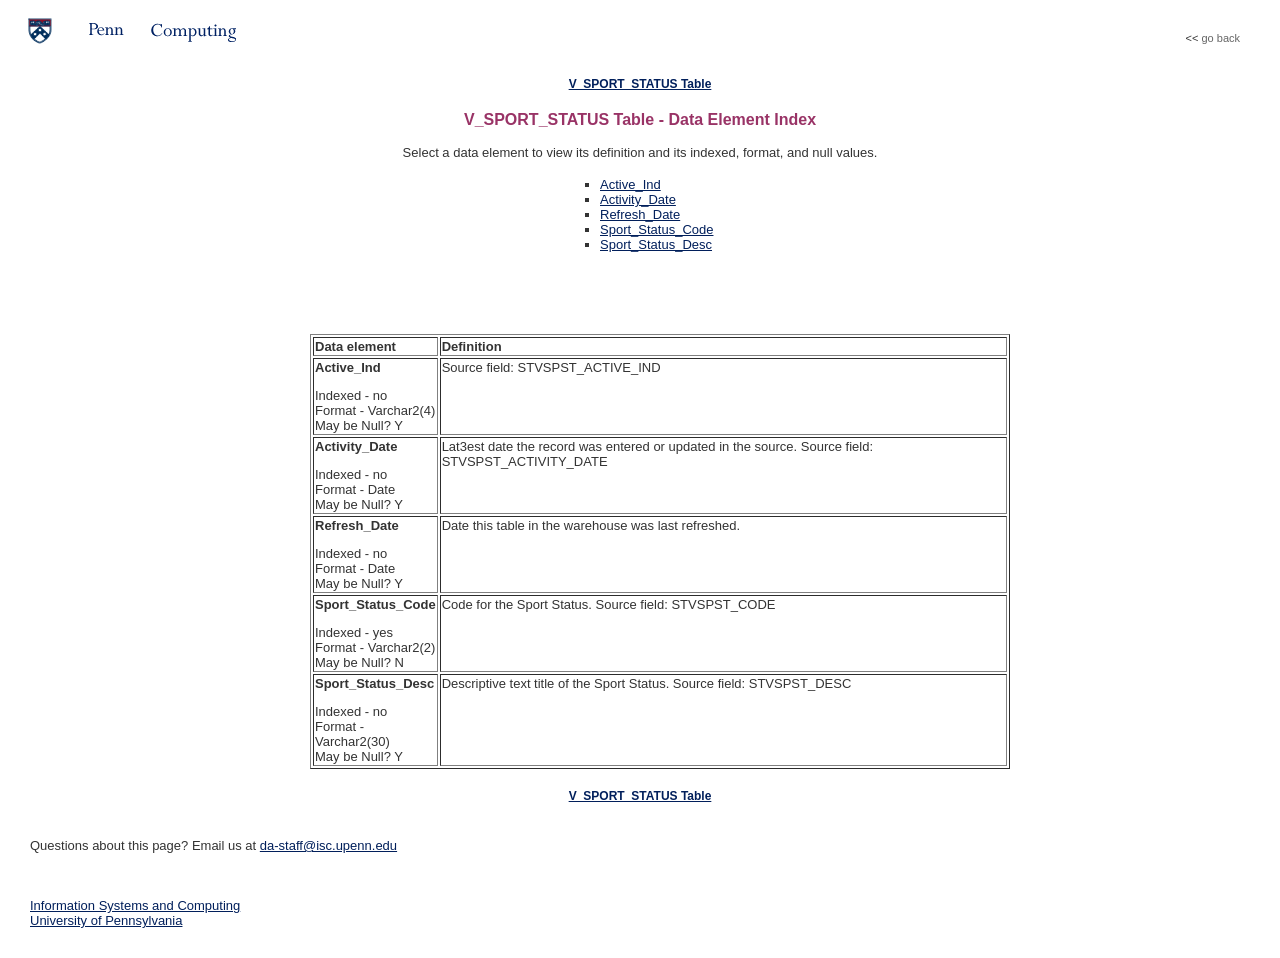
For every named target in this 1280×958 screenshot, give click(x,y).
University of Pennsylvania (106, 920)
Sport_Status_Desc (656, 244)
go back (1220, 38)
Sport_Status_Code (656, 229)
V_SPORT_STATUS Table (640, 84)
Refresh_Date (640, 214)
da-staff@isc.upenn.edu (328, 845)
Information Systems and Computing (135, 905)
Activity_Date (638, 199)
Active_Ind (630, 184)
